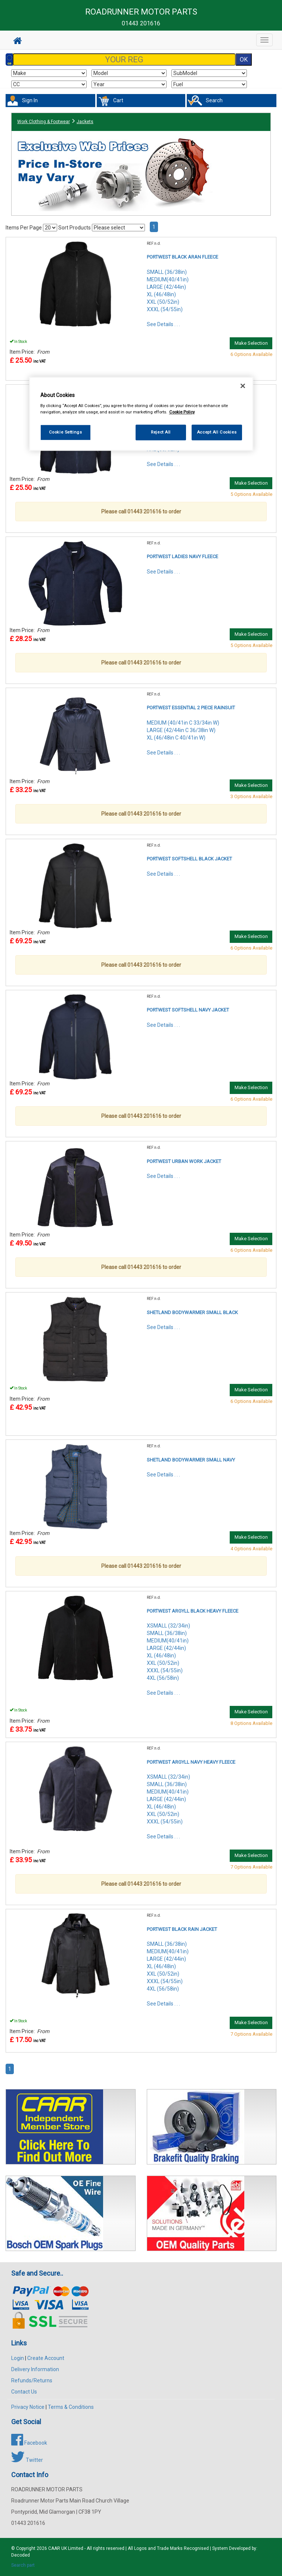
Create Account (45, 2358)
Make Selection (251, 343)
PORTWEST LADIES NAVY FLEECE (182, 556)
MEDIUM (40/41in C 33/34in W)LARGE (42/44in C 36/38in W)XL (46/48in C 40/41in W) (183, 730)
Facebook (29, 2443)
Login (17, 2358)
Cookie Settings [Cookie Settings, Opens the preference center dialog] (65, 432)
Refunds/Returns (31, 2380)
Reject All (161, 432)
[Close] (243, 386)
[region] (141, 414)
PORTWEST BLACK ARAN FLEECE (182, 257)
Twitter (27, 2460)
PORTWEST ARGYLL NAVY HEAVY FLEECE (191, 1762)
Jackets (85, 121)
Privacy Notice (27, 2407)
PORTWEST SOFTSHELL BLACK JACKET (189, 859)
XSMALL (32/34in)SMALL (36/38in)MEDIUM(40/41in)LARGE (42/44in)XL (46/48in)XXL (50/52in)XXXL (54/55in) (168, 1799)
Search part (23, 2565)
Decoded (20, 2555)
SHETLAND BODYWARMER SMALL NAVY (191, 1460)
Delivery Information (35, 2369)
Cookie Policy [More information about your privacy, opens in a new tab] (182, 412)
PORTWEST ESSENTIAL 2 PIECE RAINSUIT (191, 707)
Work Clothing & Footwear (43, 121)
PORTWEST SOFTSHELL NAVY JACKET (188, 1010)
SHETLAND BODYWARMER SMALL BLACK (192, 1312)
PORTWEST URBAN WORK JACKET (184, 1161)
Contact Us (24, 2392)
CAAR (54, 2548)
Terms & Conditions (71, 2407)
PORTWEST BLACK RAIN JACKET (182, 1929)
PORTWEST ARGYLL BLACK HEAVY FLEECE (192, 1611)
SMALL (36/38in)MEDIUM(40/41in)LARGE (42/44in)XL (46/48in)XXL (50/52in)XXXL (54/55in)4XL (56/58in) (168, 1966)
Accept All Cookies (216, 432)
